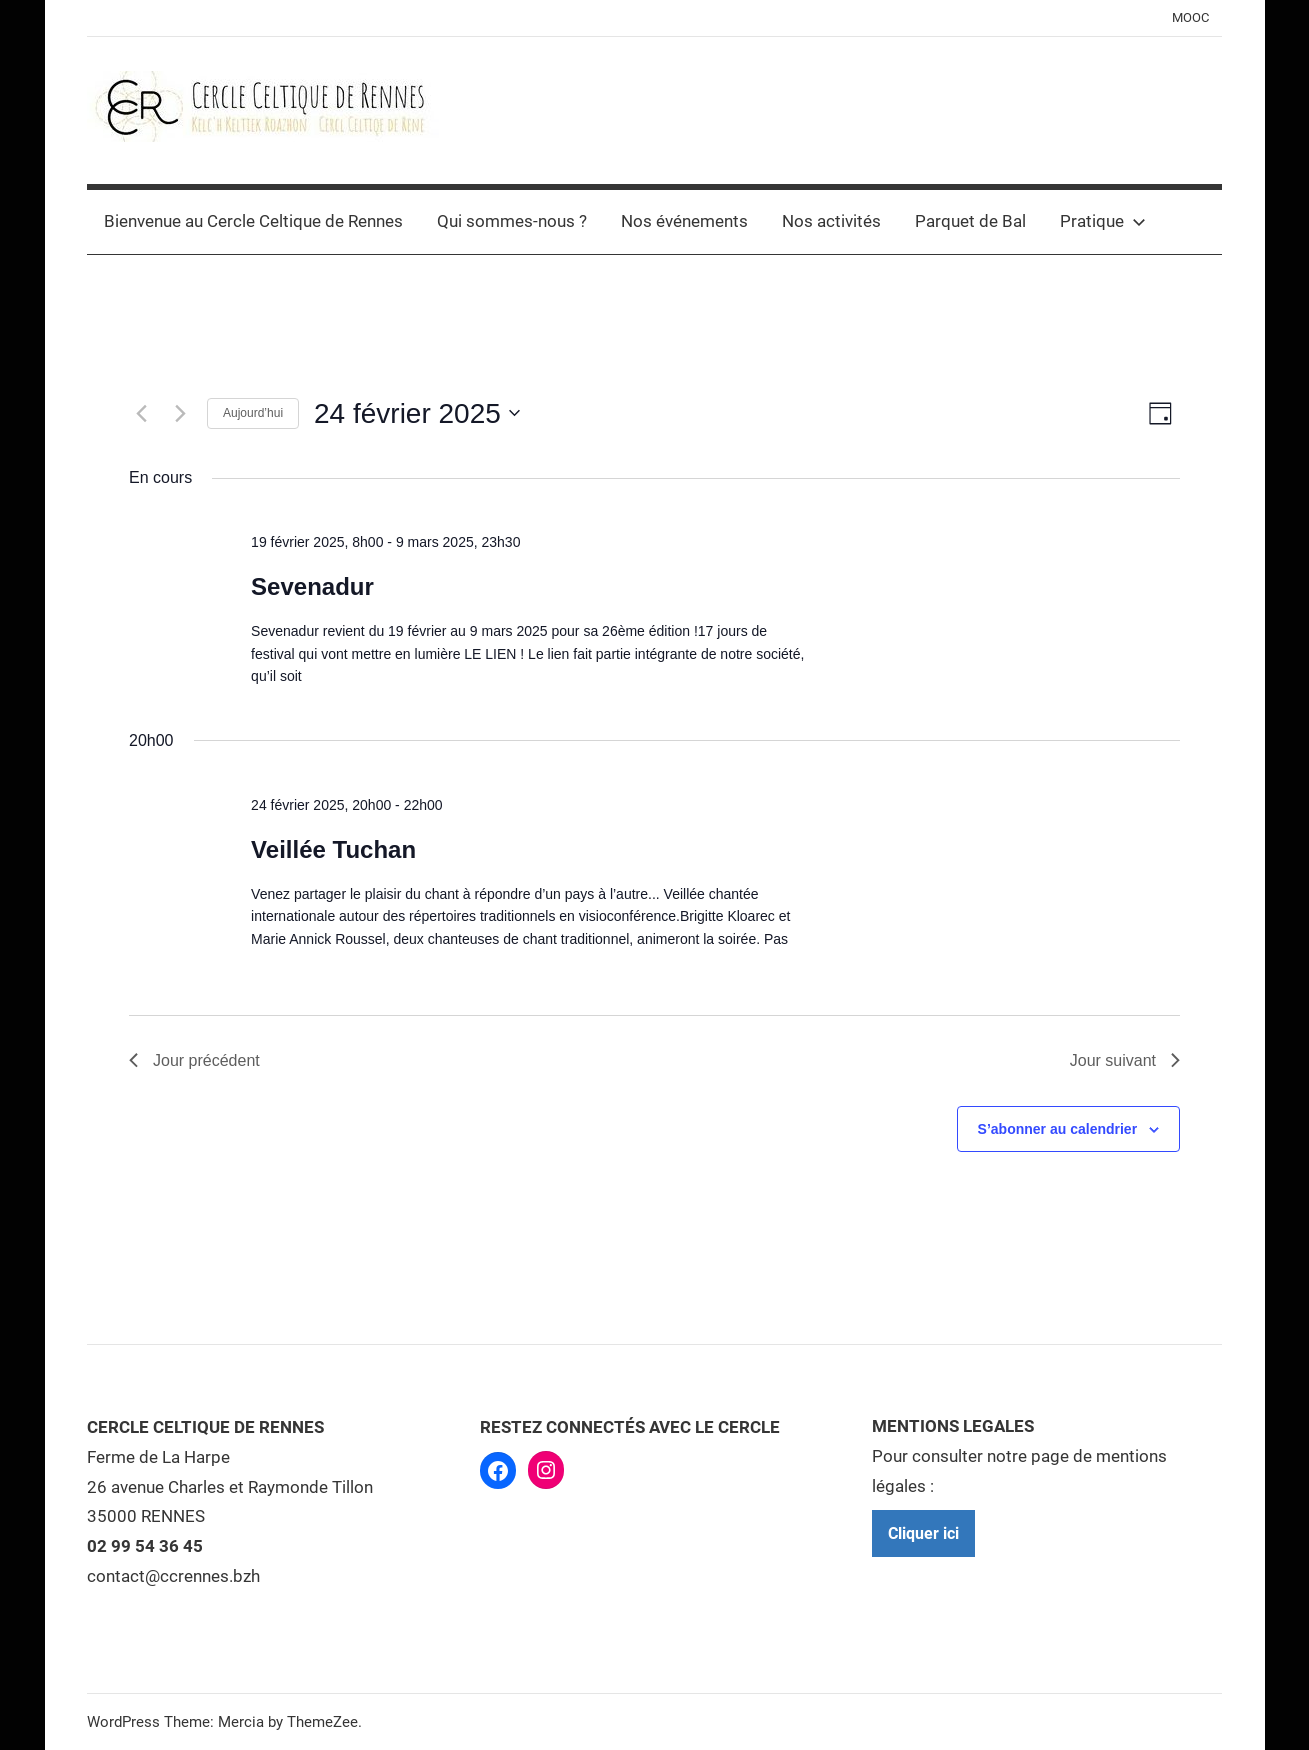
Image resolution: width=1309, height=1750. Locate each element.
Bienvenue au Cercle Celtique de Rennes (253, 221)
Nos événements (684, 221)
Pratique (1103, 221)
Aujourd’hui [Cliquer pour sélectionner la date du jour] (253, 413)
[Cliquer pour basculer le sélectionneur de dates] (417, 414)
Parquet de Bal (970, 221)
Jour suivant (1125, 1060)
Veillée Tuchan (333, 849)
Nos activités (831, 221)
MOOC (1190, 17)
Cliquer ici (923, 1533)
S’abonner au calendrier (1058, 1129)
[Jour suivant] (180, 413)
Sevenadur (312, 586)
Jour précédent (194, 1060)
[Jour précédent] (141, 413)
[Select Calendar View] (1160, 413)
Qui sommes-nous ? (512, 221)
